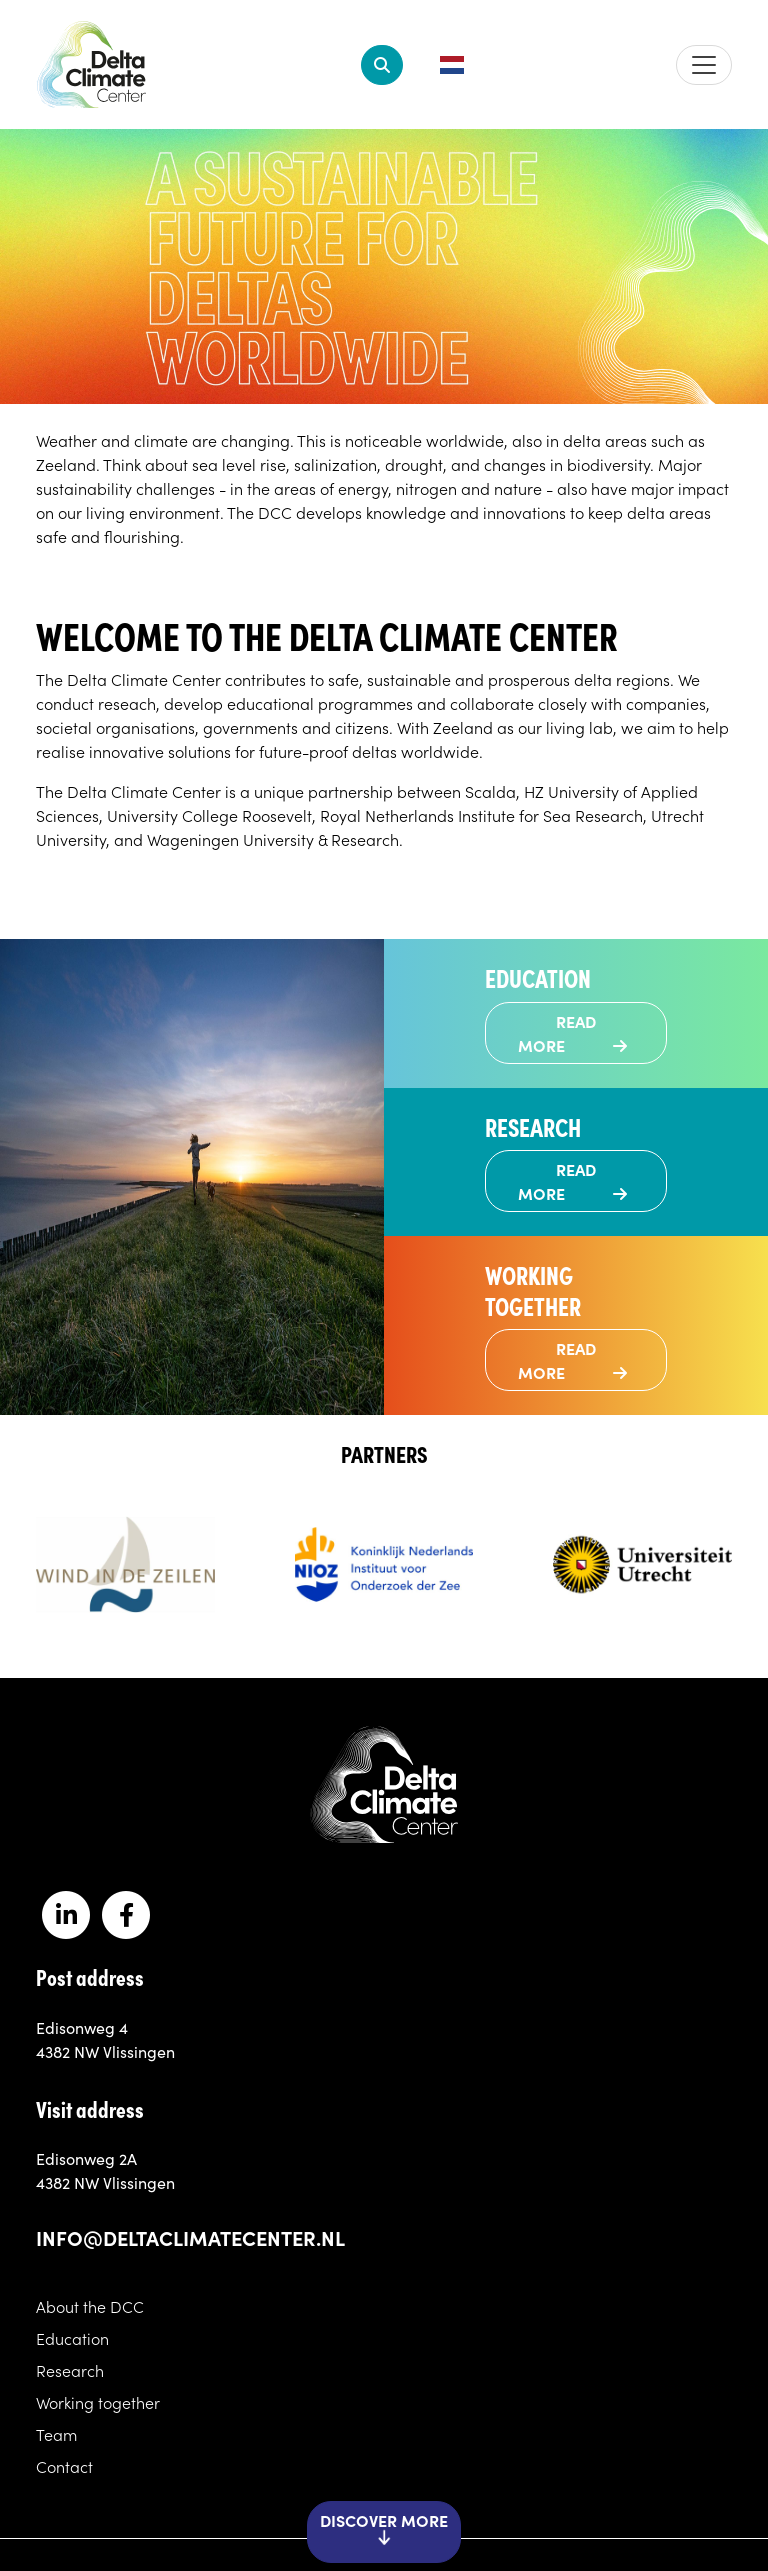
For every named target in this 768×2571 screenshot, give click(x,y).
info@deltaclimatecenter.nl (190, 2237)
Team (56, 2434)
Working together (98, 2402)
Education (72, 2338)
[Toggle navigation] (704, 65)
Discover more (384, 2530)
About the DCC (90, 2306)
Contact (64, 2466)
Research (70, 2370)
